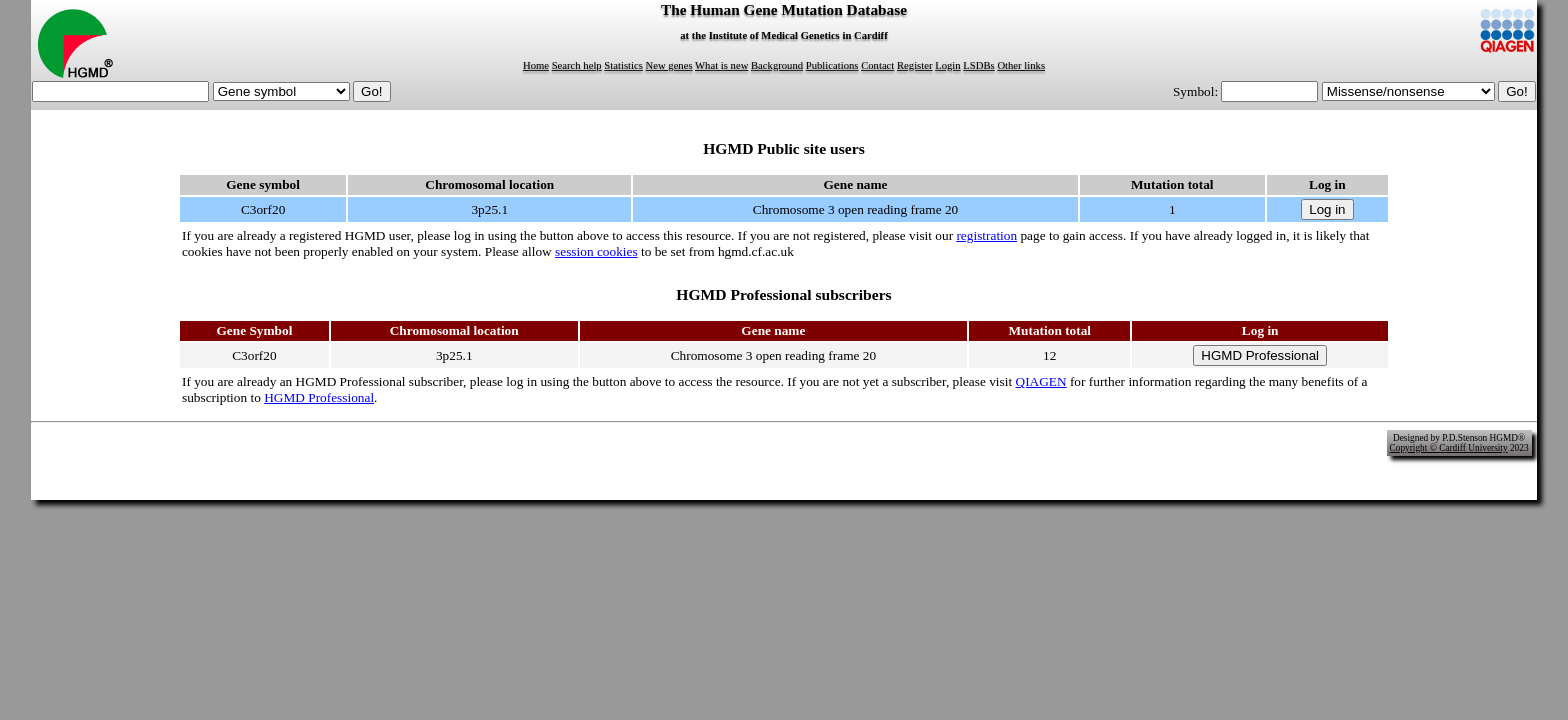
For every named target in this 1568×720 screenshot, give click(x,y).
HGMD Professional (319, 397)
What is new (721, 65)
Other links (1021, 65)
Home (536, 65)
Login (947, 65)
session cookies (596, 251)
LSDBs (978, 65)
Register (915, 65)
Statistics (623, 65)
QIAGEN (1041, 381)
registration (986, 235)
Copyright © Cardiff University (1449, 448)
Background (777, 65)
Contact (877, 65)
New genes (669, 65)
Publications (832, 65)
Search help (577, 65)
